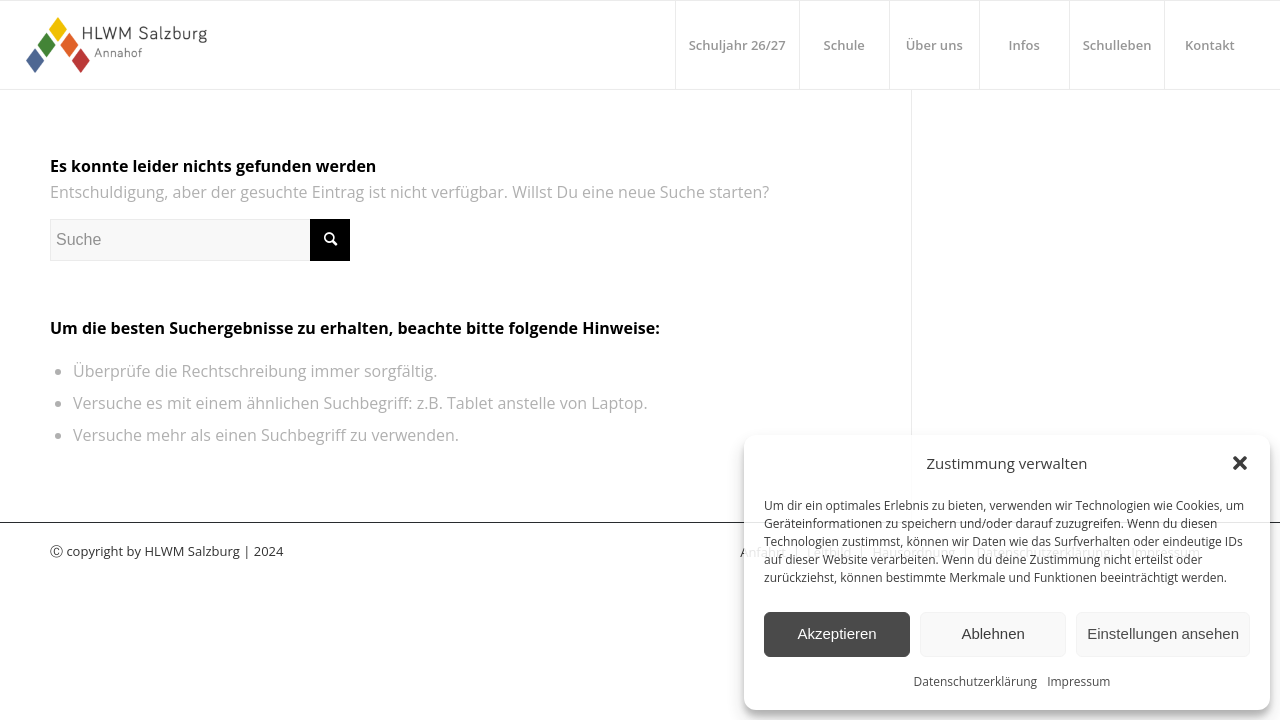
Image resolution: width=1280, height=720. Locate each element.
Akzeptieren (836, 633)
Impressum (1078, 681)
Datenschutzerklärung (976, 681)
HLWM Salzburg (191, 551)
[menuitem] (737, 45)
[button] (1240, 463)
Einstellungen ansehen (1163, 633)
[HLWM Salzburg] (119, 45)
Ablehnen (992, 633)
